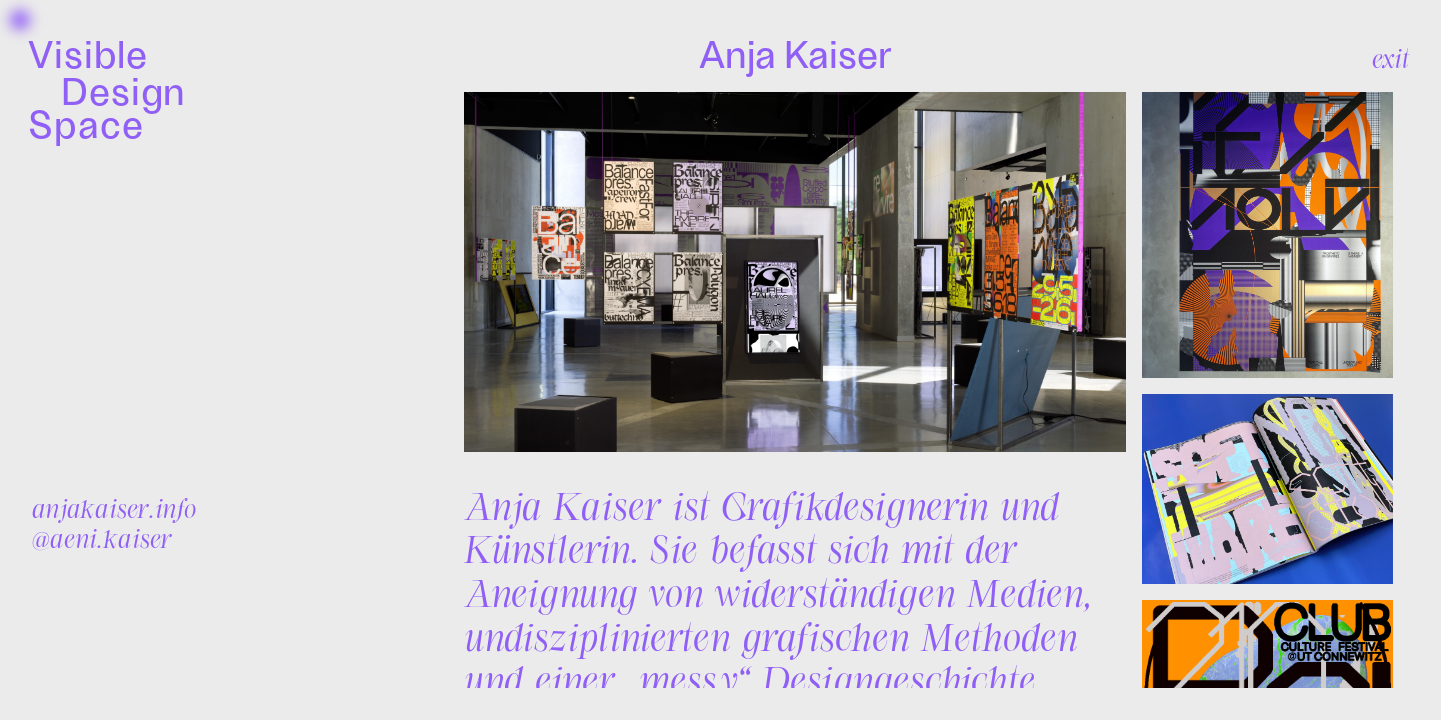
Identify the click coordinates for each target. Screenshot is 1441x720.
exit (1390, 58)
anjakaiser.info (114, 508)
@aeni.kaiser (102, 538)
